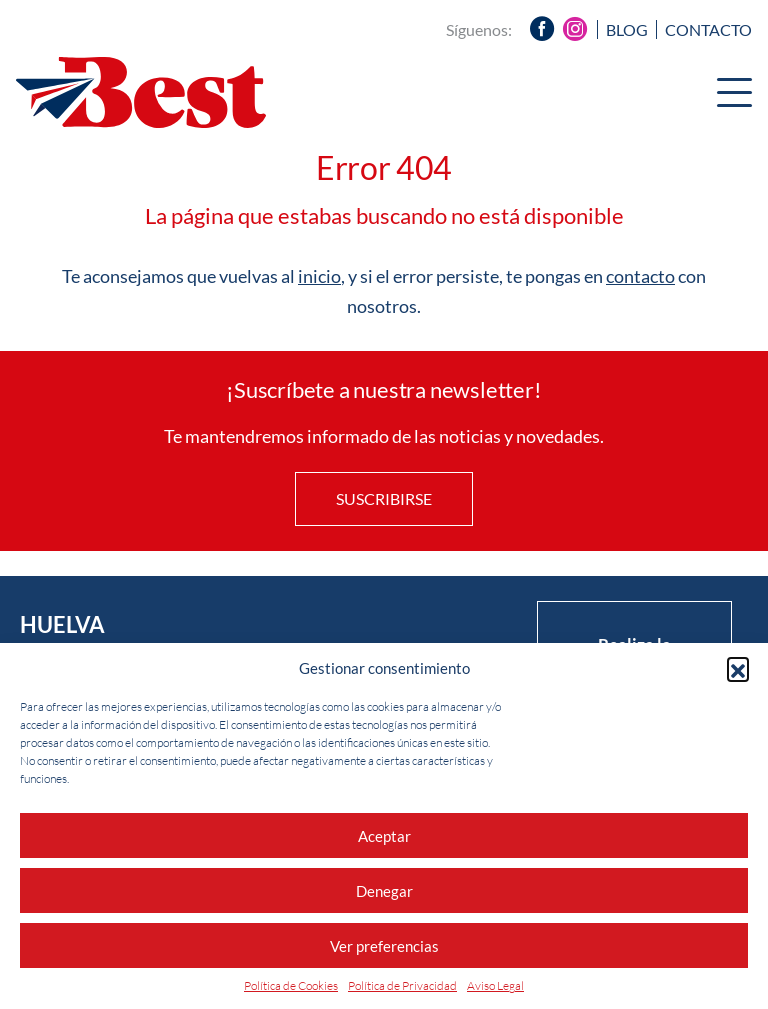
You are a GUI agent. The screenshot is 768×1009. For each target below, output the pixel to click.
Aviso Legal (495, 985)
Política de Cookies (291, 985)
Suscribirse (384, 498)
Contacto (708, 29)
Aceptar (384, 836)
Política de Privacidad (402, 985)
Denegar (384, 891)
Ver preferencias (384, 946)
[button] (738, 668)
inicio (319, 276)
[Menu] (734, 95)
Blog (627, 29)
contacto (640, 276)
